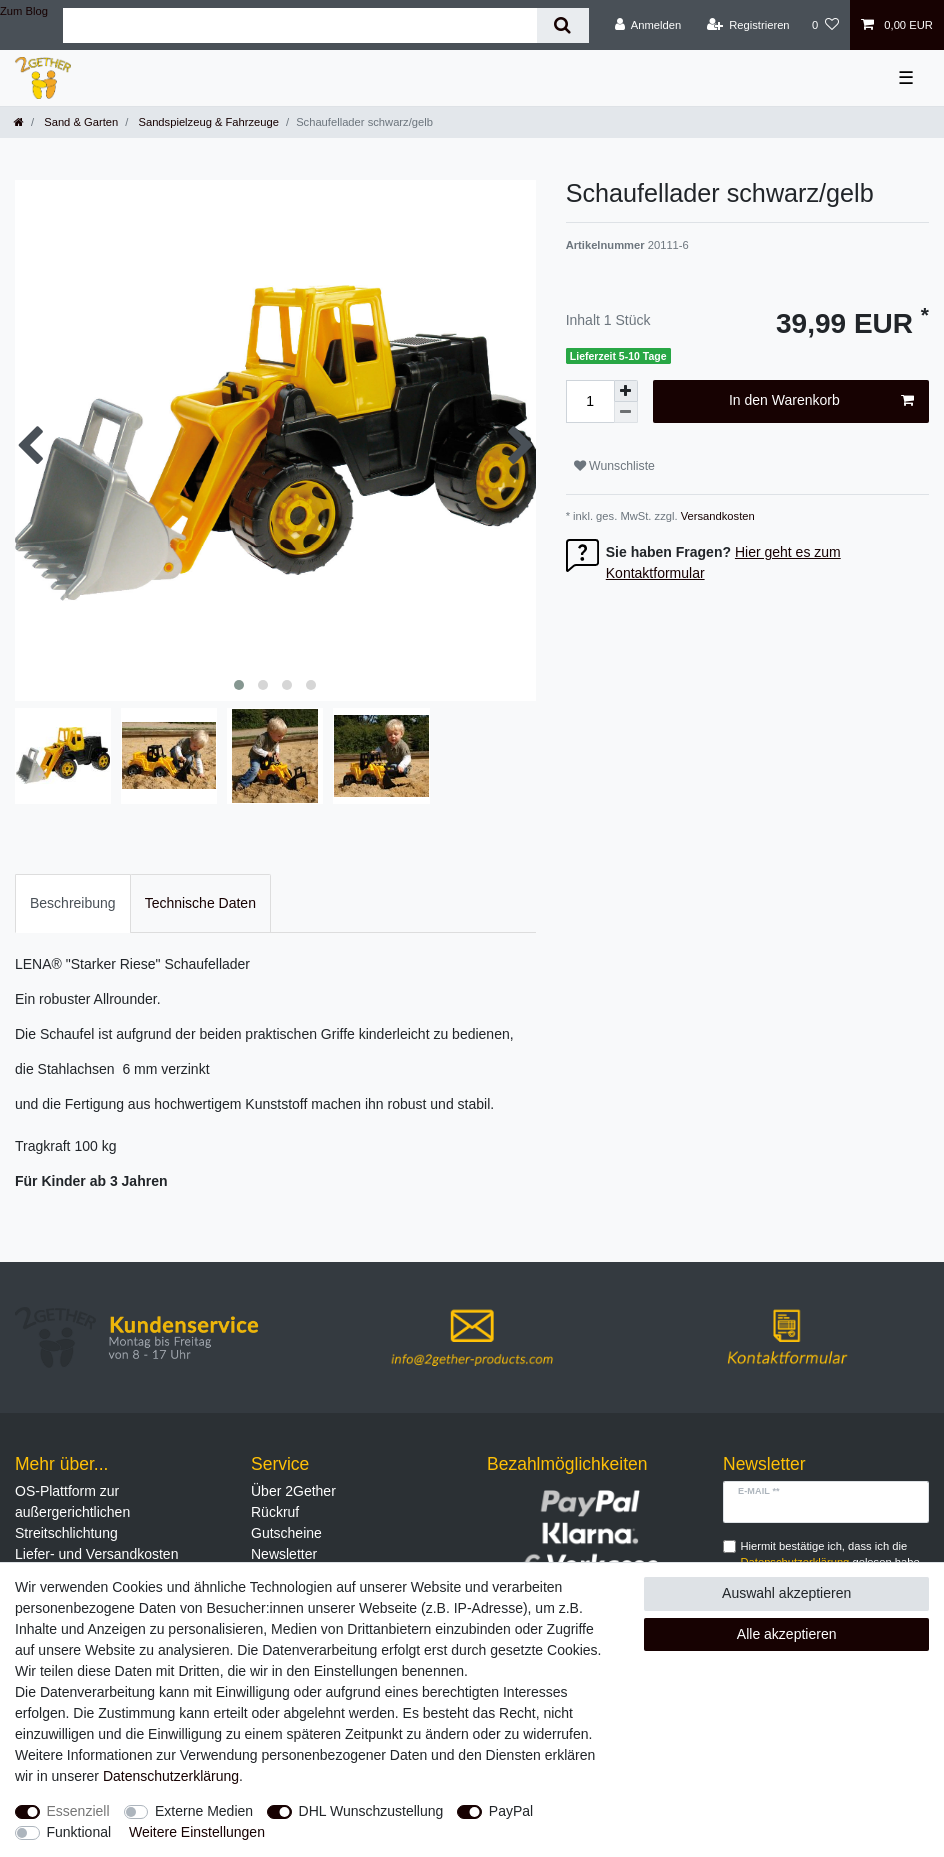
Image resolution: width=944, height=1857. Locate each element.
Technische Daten (200, 903)
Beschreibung (73, 903)
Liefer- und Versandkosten (96, 1554)
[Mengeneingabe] (590, 401)
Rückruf (275, 1512)
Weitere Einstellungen (197, 1832)
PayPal (511, 1811)
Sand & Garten (79, 122)
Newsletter (284, 1554)
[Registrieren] (747, 25)
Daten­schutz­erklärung (171, 1776)
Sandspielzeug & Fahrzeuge (207, 122)
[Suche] (562, 25)
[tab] (73, 903)
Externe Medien (204, 1811)
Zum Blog (24, 11)
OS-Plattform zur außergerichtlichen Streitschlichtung (72, 1512)
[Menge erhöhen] (626, 391)
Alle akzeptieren (787, 1634)
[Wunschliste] (825, 25)
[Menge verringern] (626, 412)
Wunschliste (614, 466)
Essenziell (78, 1811)
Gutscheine (286, 1533)
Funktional (79, 1832)
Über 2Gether (293, 1491)
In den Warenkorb (821, 401)
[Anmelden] (648, 25)
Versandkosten (716, 516)
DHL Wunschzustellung (371, 1811)
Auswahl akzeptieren (786, 1593)
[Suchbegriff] (300, 25)
